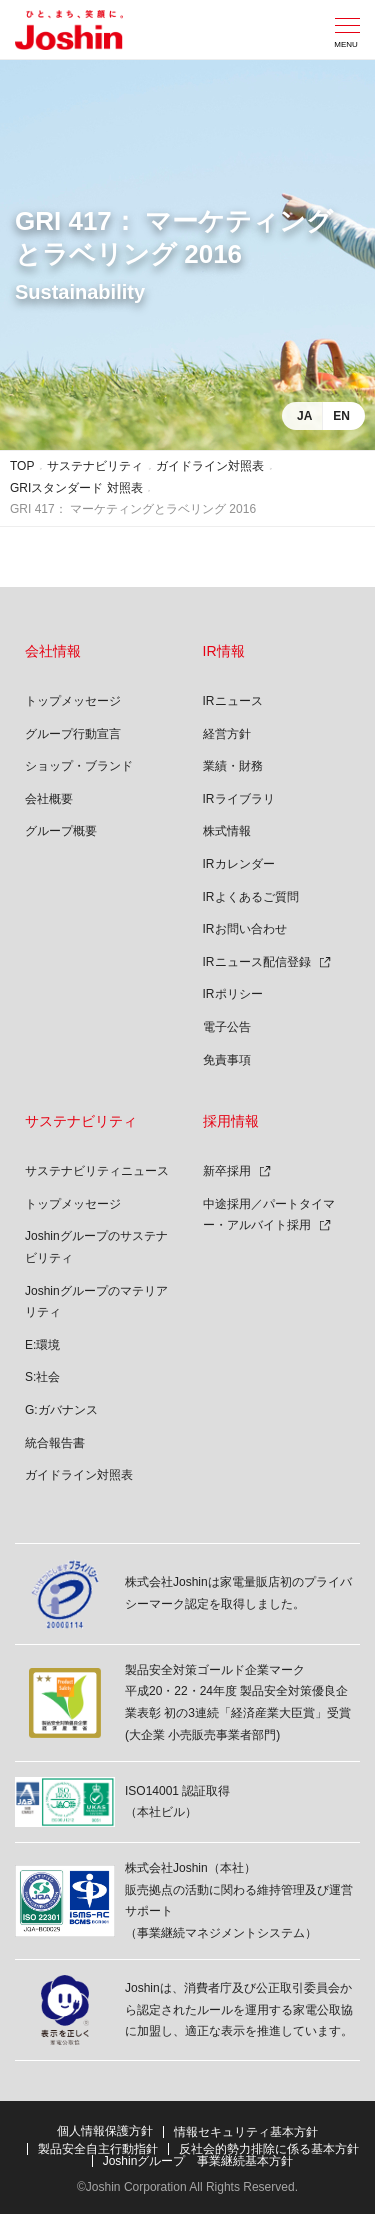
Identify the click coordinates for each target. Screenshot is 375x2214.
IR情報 (224, 651)
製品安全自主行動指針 (98, 2149)
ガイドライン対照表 (210, 466)
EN (341, 416)
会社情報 (53, 651)
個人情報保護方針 (105, 2131)
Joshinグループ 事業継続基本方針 (198, 2161)
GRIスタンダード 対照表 (76, 488)
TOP (22, 466)
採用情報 (231, 1121)
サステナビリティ (95, 466)
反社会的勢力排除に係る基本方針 (269, 2149)
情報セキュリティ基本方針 (246, 2132)
